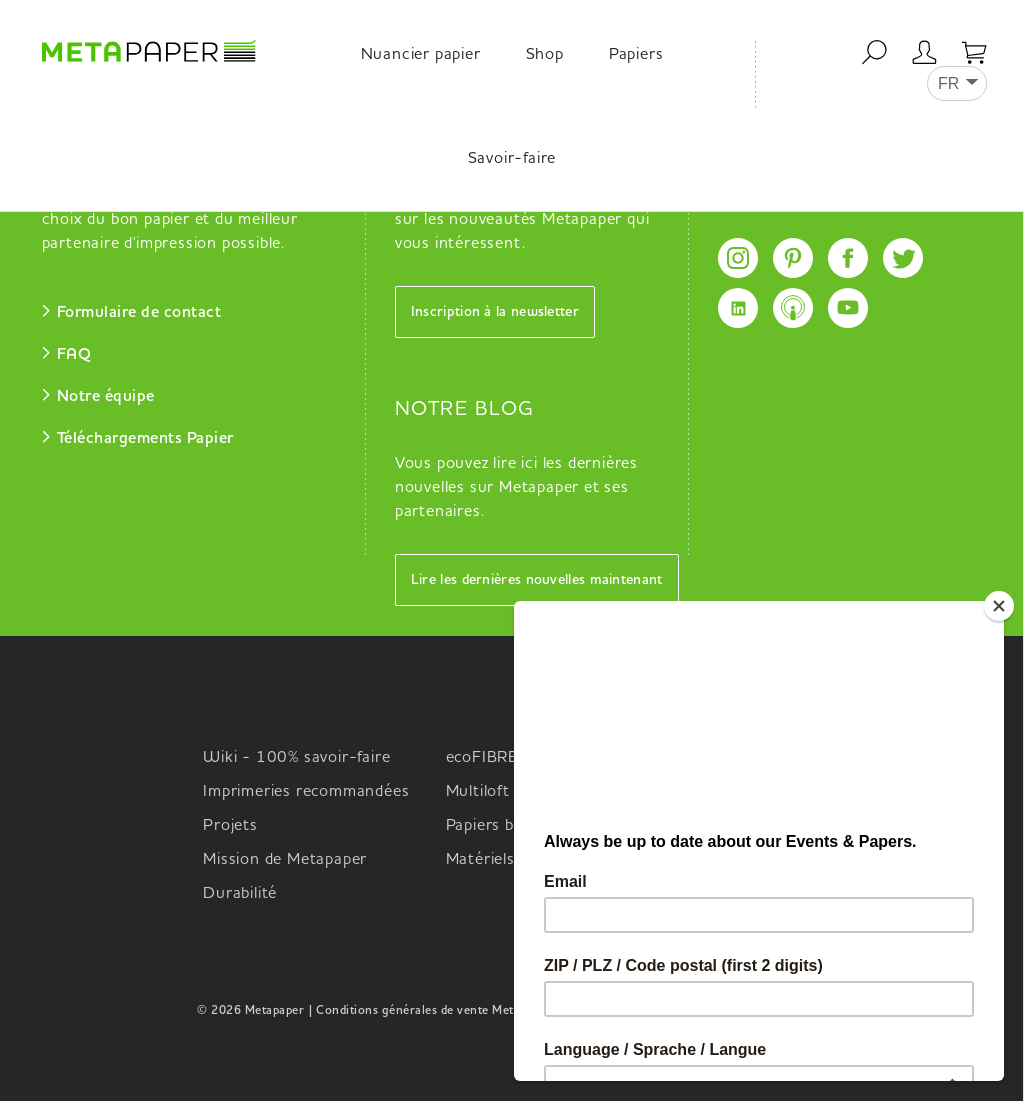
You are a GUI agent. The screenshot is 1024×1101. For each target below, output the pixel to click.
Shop (545, 55)
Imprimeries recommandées (306, 792)
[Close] (1003, 606)
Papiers (636, 55)
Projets (230, 826)
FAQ (74, 355)
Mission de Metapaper (285, 860)
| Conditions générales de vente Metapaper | (434, 1011)
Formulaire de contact (139, 313)
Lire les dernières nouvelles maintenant (537, 580)
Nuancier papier (421, 55)
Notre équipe (106, 397)
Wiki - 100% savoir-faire (296, 758)
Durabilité (240, 894)
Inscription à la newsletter (495, 312)
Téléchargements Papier (145, 439)
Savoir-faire (512, 159)
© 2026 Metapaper (250, 1011)
